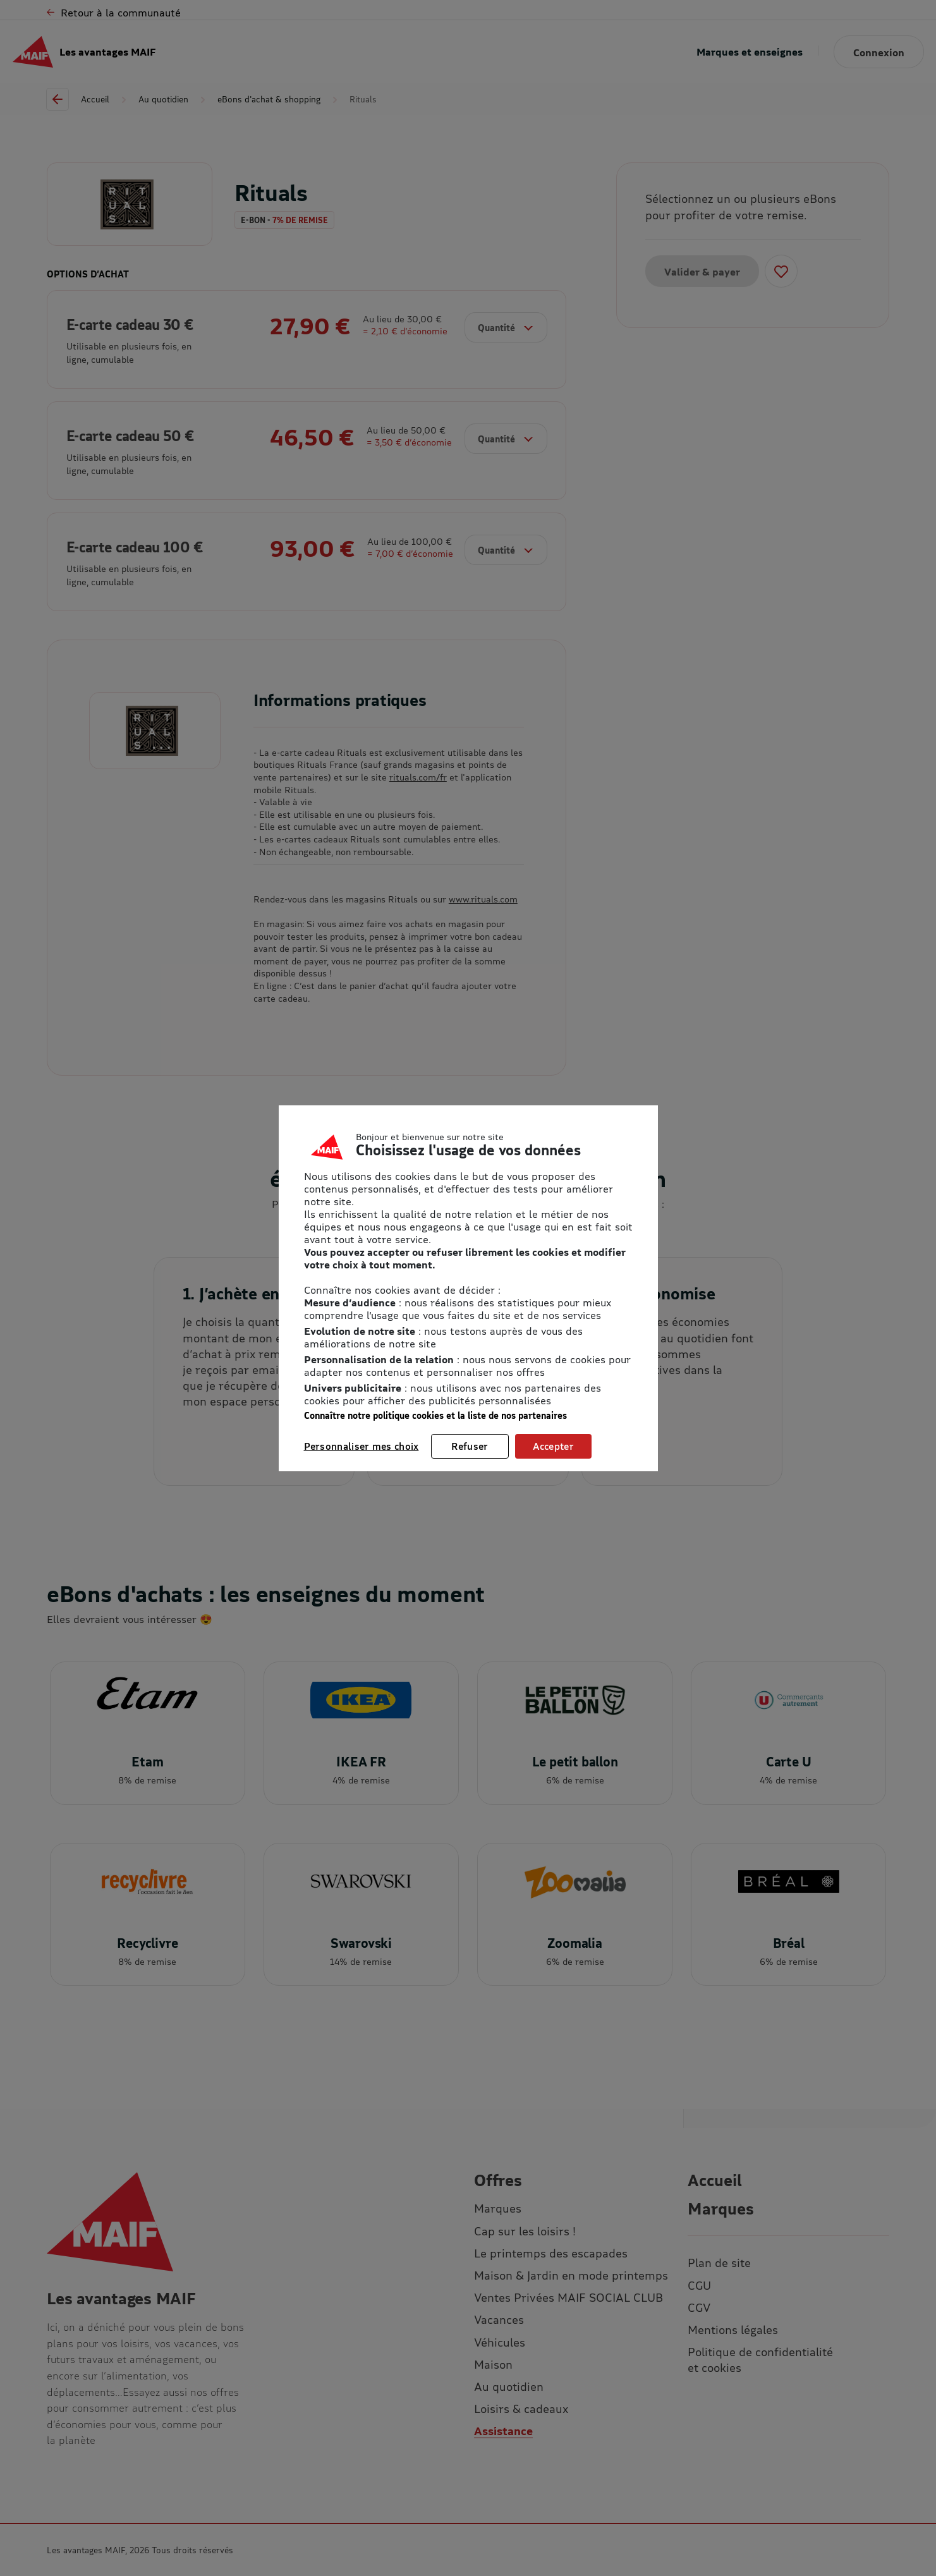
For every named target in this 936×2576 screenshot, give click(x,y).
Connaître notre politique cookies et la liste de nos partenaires (435, 1415)
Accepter (553, 1446)
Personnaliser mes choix (361, 1446)
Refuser (469, 1446)
